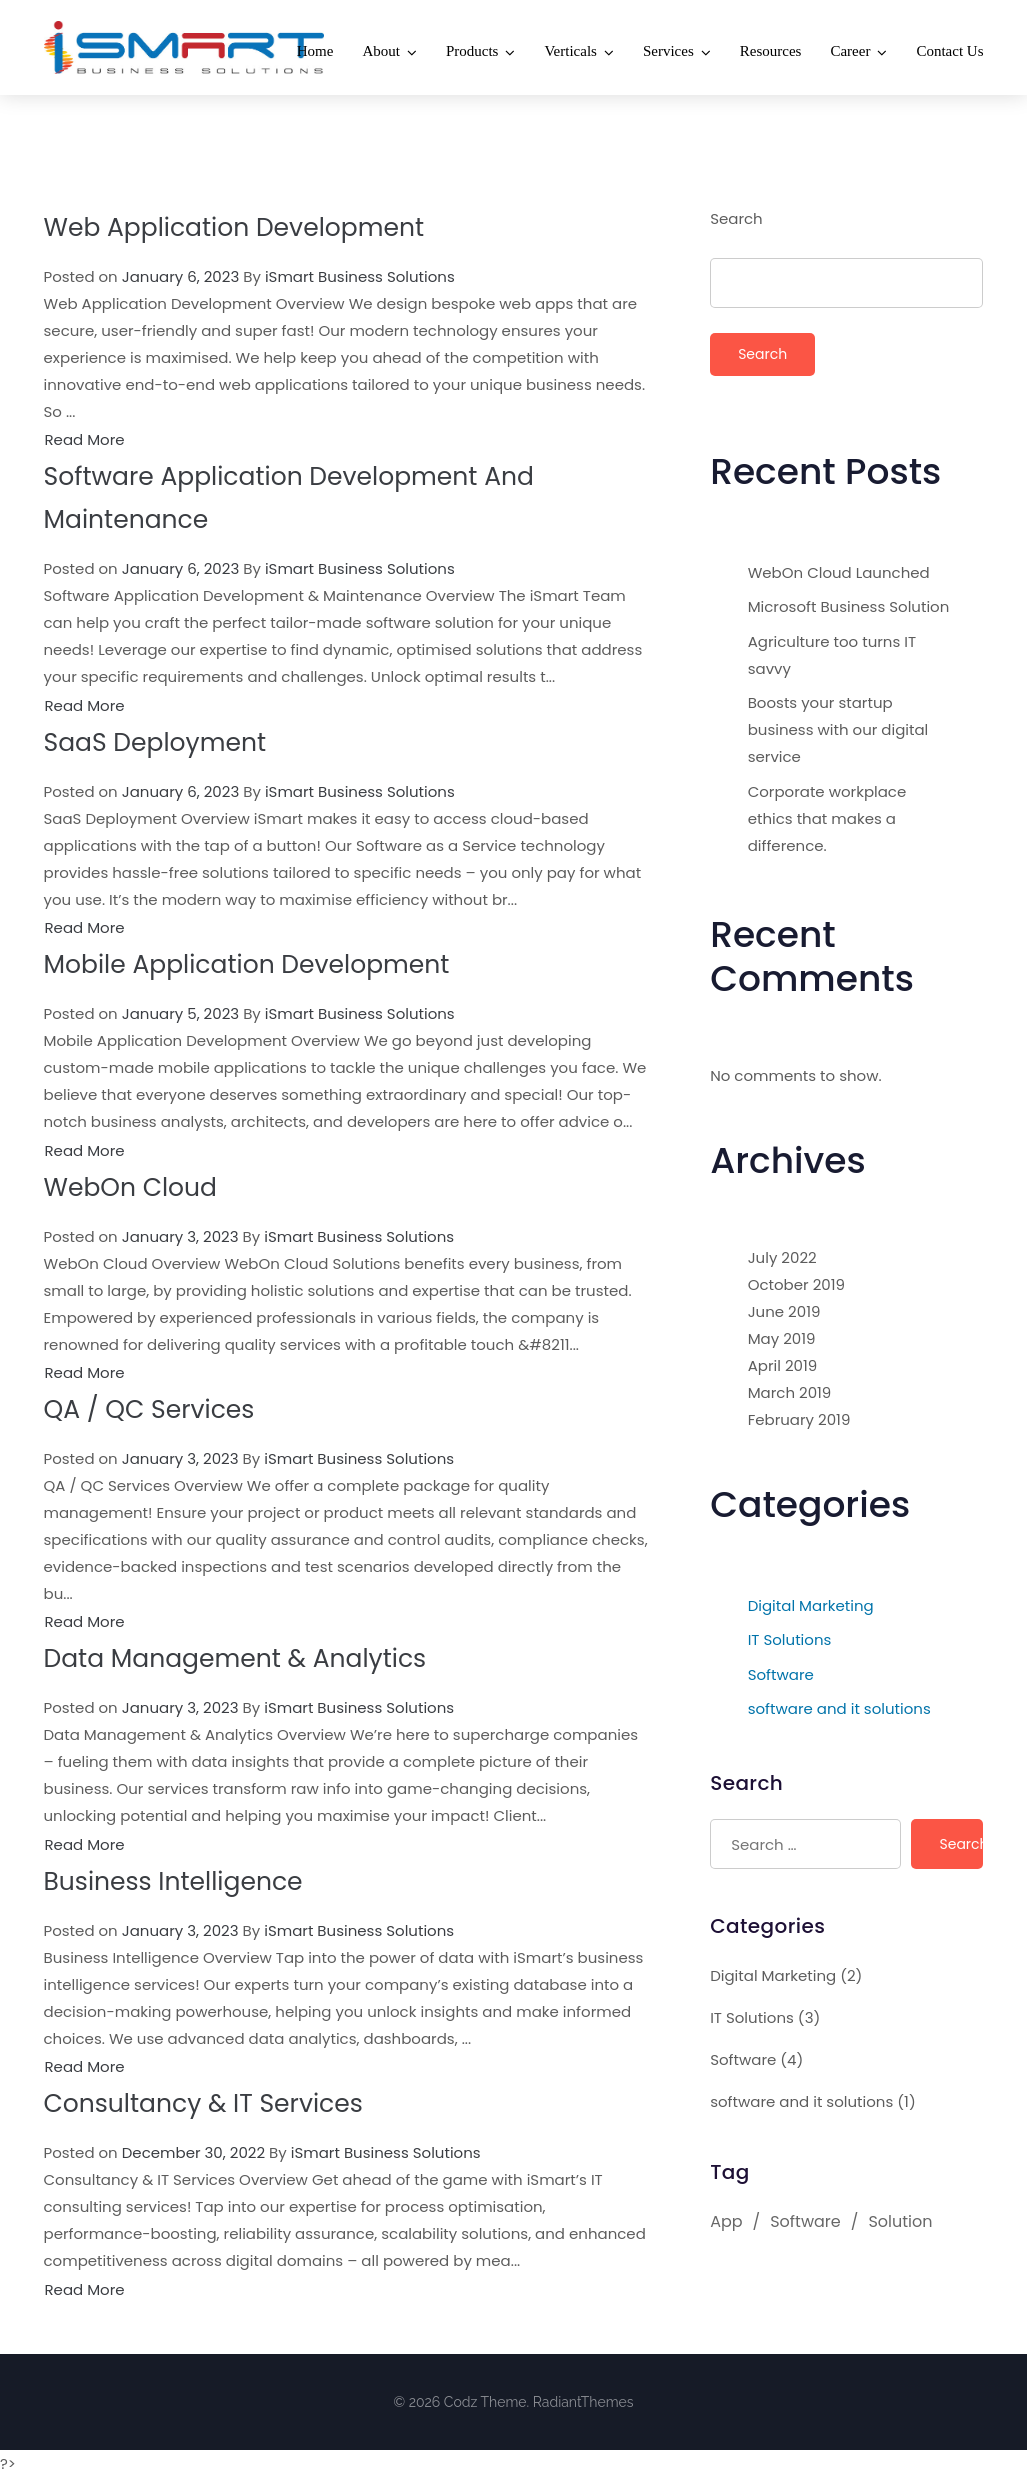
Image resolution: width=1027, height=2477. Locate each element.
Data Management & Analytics (235, 1658)
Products (472, 51)
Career (850, 51)
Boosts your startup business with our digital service (838, 729)
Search (736, 218)
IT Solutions (790, 1639)
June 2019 (784, 1311)
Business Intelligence (173, 1881)
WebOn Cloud (130, 1187)
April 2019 (783, 1365)
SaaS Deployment (155, 742)
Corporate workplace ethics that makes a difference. (827, 818)
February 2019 (799, 1419)
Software (781, 1674)
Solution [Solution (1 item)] (900, 2221)
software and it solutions (839, 1708)
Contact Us (949, 51)
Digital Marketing (811, 1605)
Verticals (570, 51)
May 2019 (782, 1338)
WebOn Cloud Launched (839, 572)
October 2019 (796, 1284)
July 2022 (782, 1257)
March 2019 (790, 1392)
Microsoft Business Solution (849, 606)
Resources (771, 51)
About (381, 51)
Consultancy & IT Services (203, 2103)
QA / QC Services (149, 1409)
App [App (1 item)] (726, 2221)
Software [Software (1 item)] (805, 2221)
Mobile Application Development (247, 964)
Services (668, 51)
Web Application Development (234, 227)
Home (315, 51)
